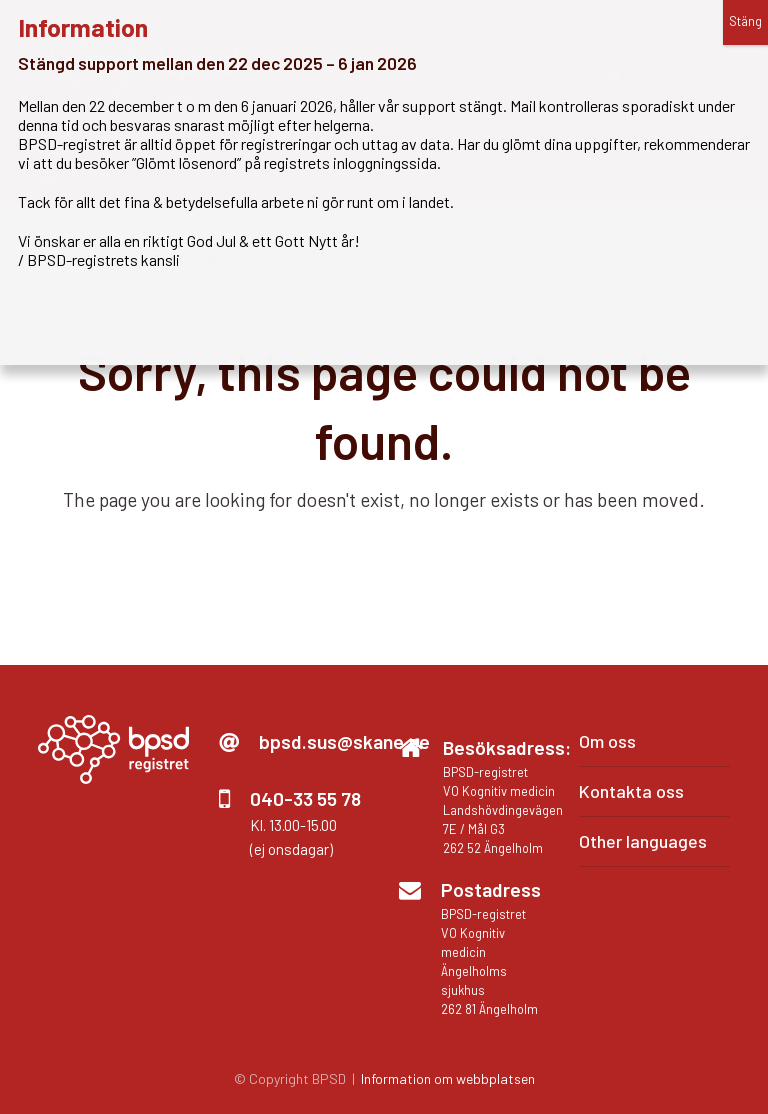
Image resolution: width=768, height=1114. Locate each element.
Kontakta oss (631, 791)
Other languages (643, 841)
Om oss (607, 741)
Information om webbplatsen (448, 1078)
